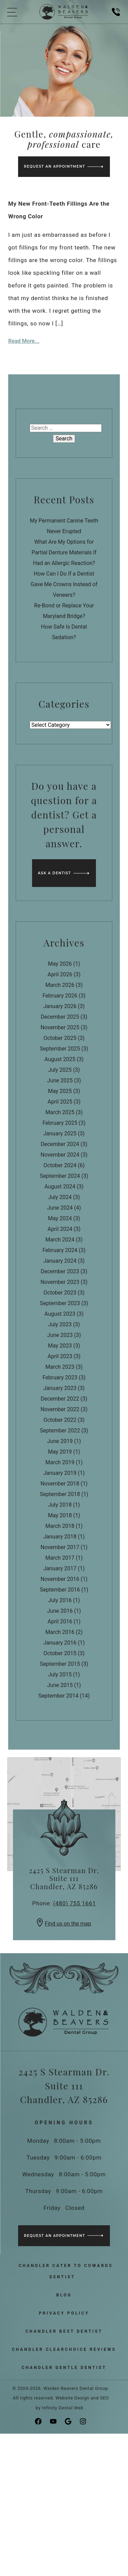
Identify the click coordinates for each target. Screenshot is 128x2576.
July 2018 (60, 1505)
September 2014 (58, 1695)
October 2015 (59, 1653)
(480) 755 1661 (74, 1903)
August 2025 (59, 1059)
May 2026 (60, 964)
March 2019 (59, 1462)
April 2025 (59, 1101)
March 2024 (59, 1239)
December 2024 (60, 1144)
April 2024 (59, 1229)
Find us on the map (64, 1923)
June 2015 (60, 1685)
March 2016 (59, 1632)
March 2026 (59, 985)
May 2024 (60, 1218)
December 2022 (60, 1398)
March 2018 (59, 1526)
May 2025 (60, 1091)
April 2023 (59, 1356)
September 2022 (60, 1430)
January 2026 (59, 1006)
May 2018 (60, 1515)
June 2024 (60, 1208)
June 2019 (60, 1441)
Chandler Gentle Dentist (64, 2367)
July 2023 (60, 1324)
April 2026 (59, 974)
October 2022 (59, 1420)
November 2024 (60, 1154)
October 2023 (59, 1292)
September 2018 (60, 1494)
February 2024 (59, 1250)
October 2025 (59, 1038)
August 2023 (59, 1314)
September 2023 (60, 1303)
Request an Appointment (54, 166)
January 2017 (59, 1568)
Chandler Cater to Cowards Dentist (65, 2271)
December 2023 (60, 1271)
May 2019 (60, 1451)
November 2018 (60, 1483)
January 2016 (59, 1642)
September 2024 (60, 1176)
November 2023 (60, 1282)
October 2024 (59, 1165)
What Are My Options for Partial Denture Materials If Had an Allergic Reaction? (63, 552)
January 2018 (59, 1536)
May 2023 (60, 1345)
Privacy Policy (64, 2313)
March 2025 (59, 1112)
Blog (64, 2295)
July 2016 (60, 1600)
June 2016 (60, 1611)
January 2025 (59, 1133)
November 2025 (60, 1027)
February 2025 (59, 1123)
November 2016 (60, 1579)
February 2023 (59, 1377)
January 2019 (59, 1473)
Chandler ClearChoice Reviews (64, 2349)
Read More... (23, 341)
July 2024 (60, 1197)
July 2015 (60, 1674)
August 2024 (59, 1186)
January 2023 (59, 1388)
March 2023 (59, 1367)
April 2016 (59, 1621)
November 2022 (60, 1409)
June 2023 (60, 1335)
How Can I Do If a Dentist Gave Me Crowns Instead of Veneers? (64, 584)
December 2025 (60, 1017)
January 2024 (59, 1261)
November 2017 (60, 1547)
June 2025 (60, 1080)
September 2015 (60, 1664)
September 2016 (60, 1589)
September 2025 (60, 1048)
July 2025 (60, 1070)
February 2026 (59, 995)
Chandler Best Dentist (64, 2331)
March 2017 (59, 1558)
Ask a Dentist (54, 873)
